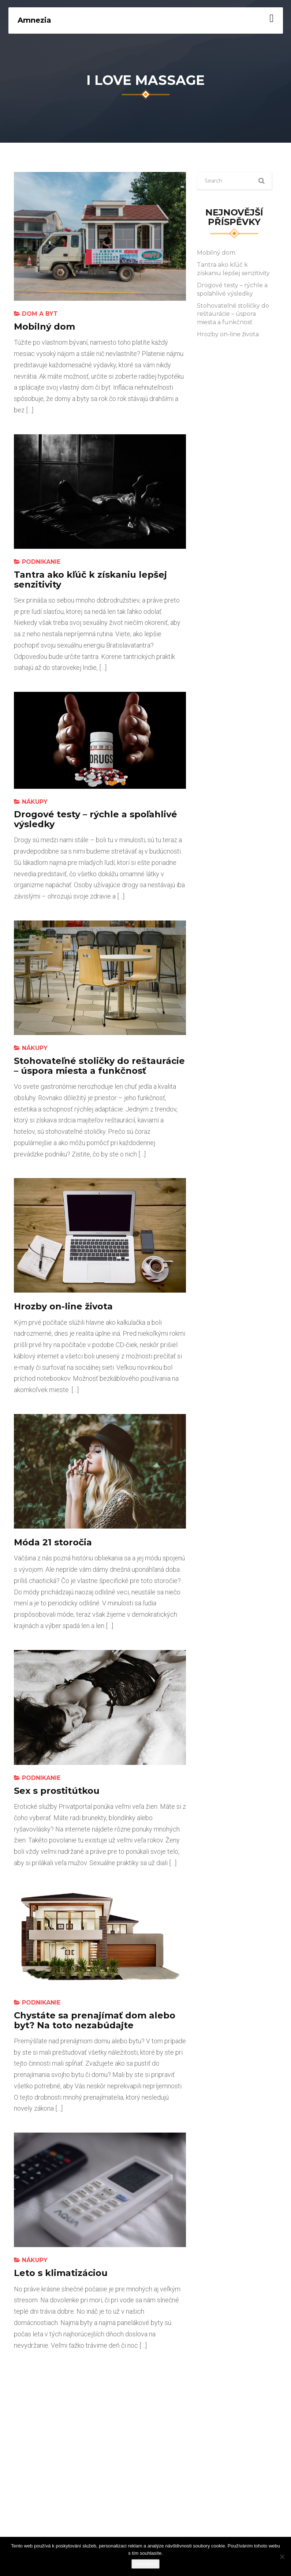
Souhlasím (145, 2563)
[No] (282, 2556)
